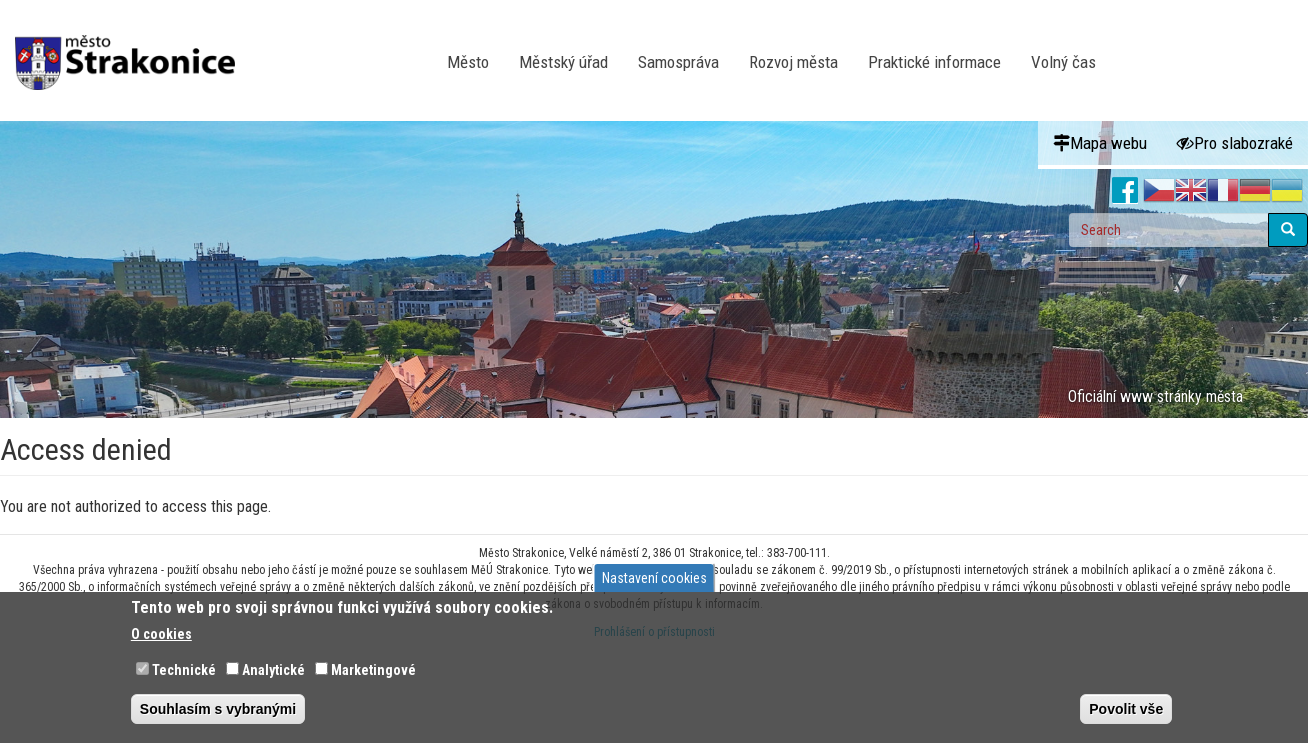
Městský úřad (563, 62)
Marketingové (373, 670)
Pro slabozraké (1235, 143)
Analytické (273, 670)
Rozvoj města (793, 62)
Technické (184, 670)
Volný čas (1063, 62)
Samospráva (678, 62)
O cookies (161, 634)
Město (468, 62)
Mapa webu (1100, 143)
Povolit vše (1126, 709)
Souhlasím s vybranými (218, 709)
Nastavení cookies (654, 578)
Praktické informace (934, 62)
